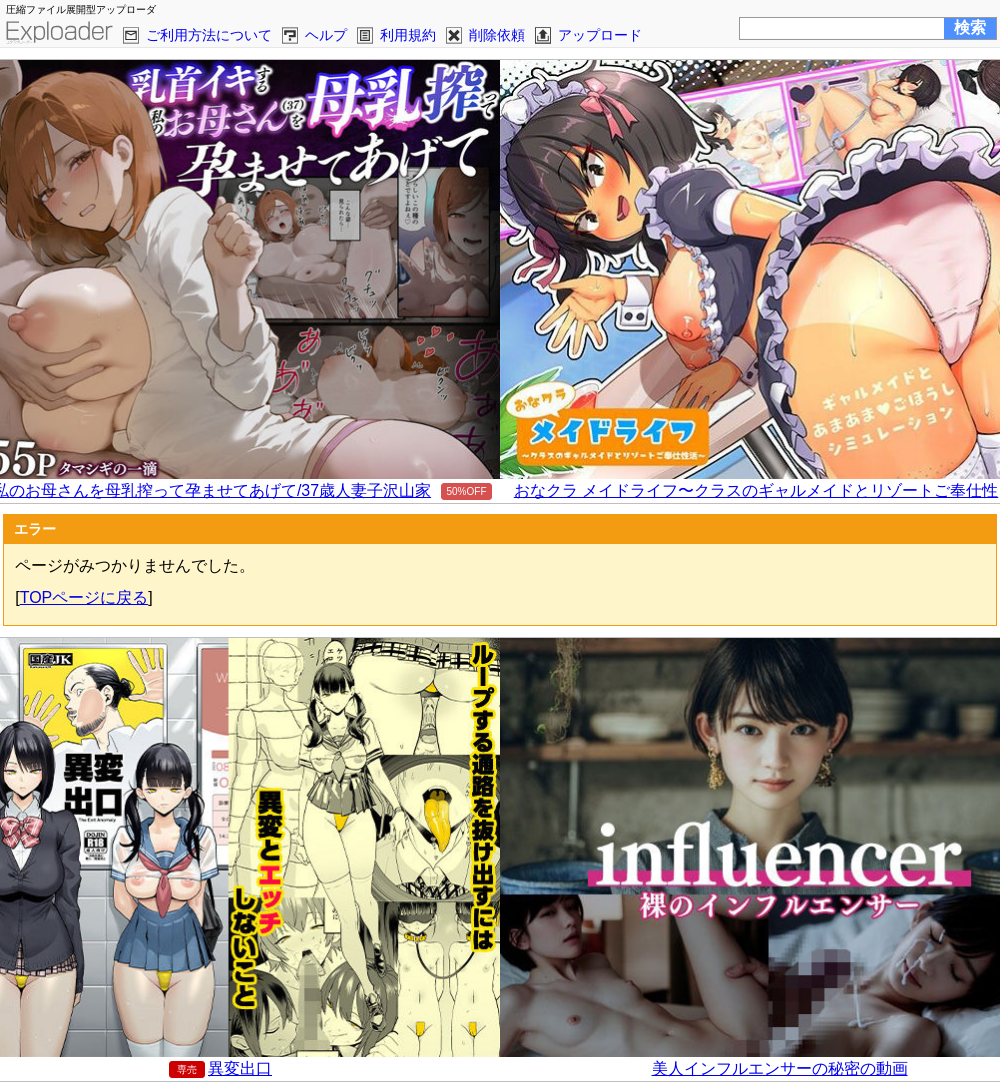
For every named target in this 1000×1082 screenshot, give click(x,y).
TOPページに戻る (84, 597)
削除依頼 (497, 35)
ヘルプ (326, 35)
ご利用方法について (209, 35)
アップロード (600, 35)
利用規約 (408, 35)
